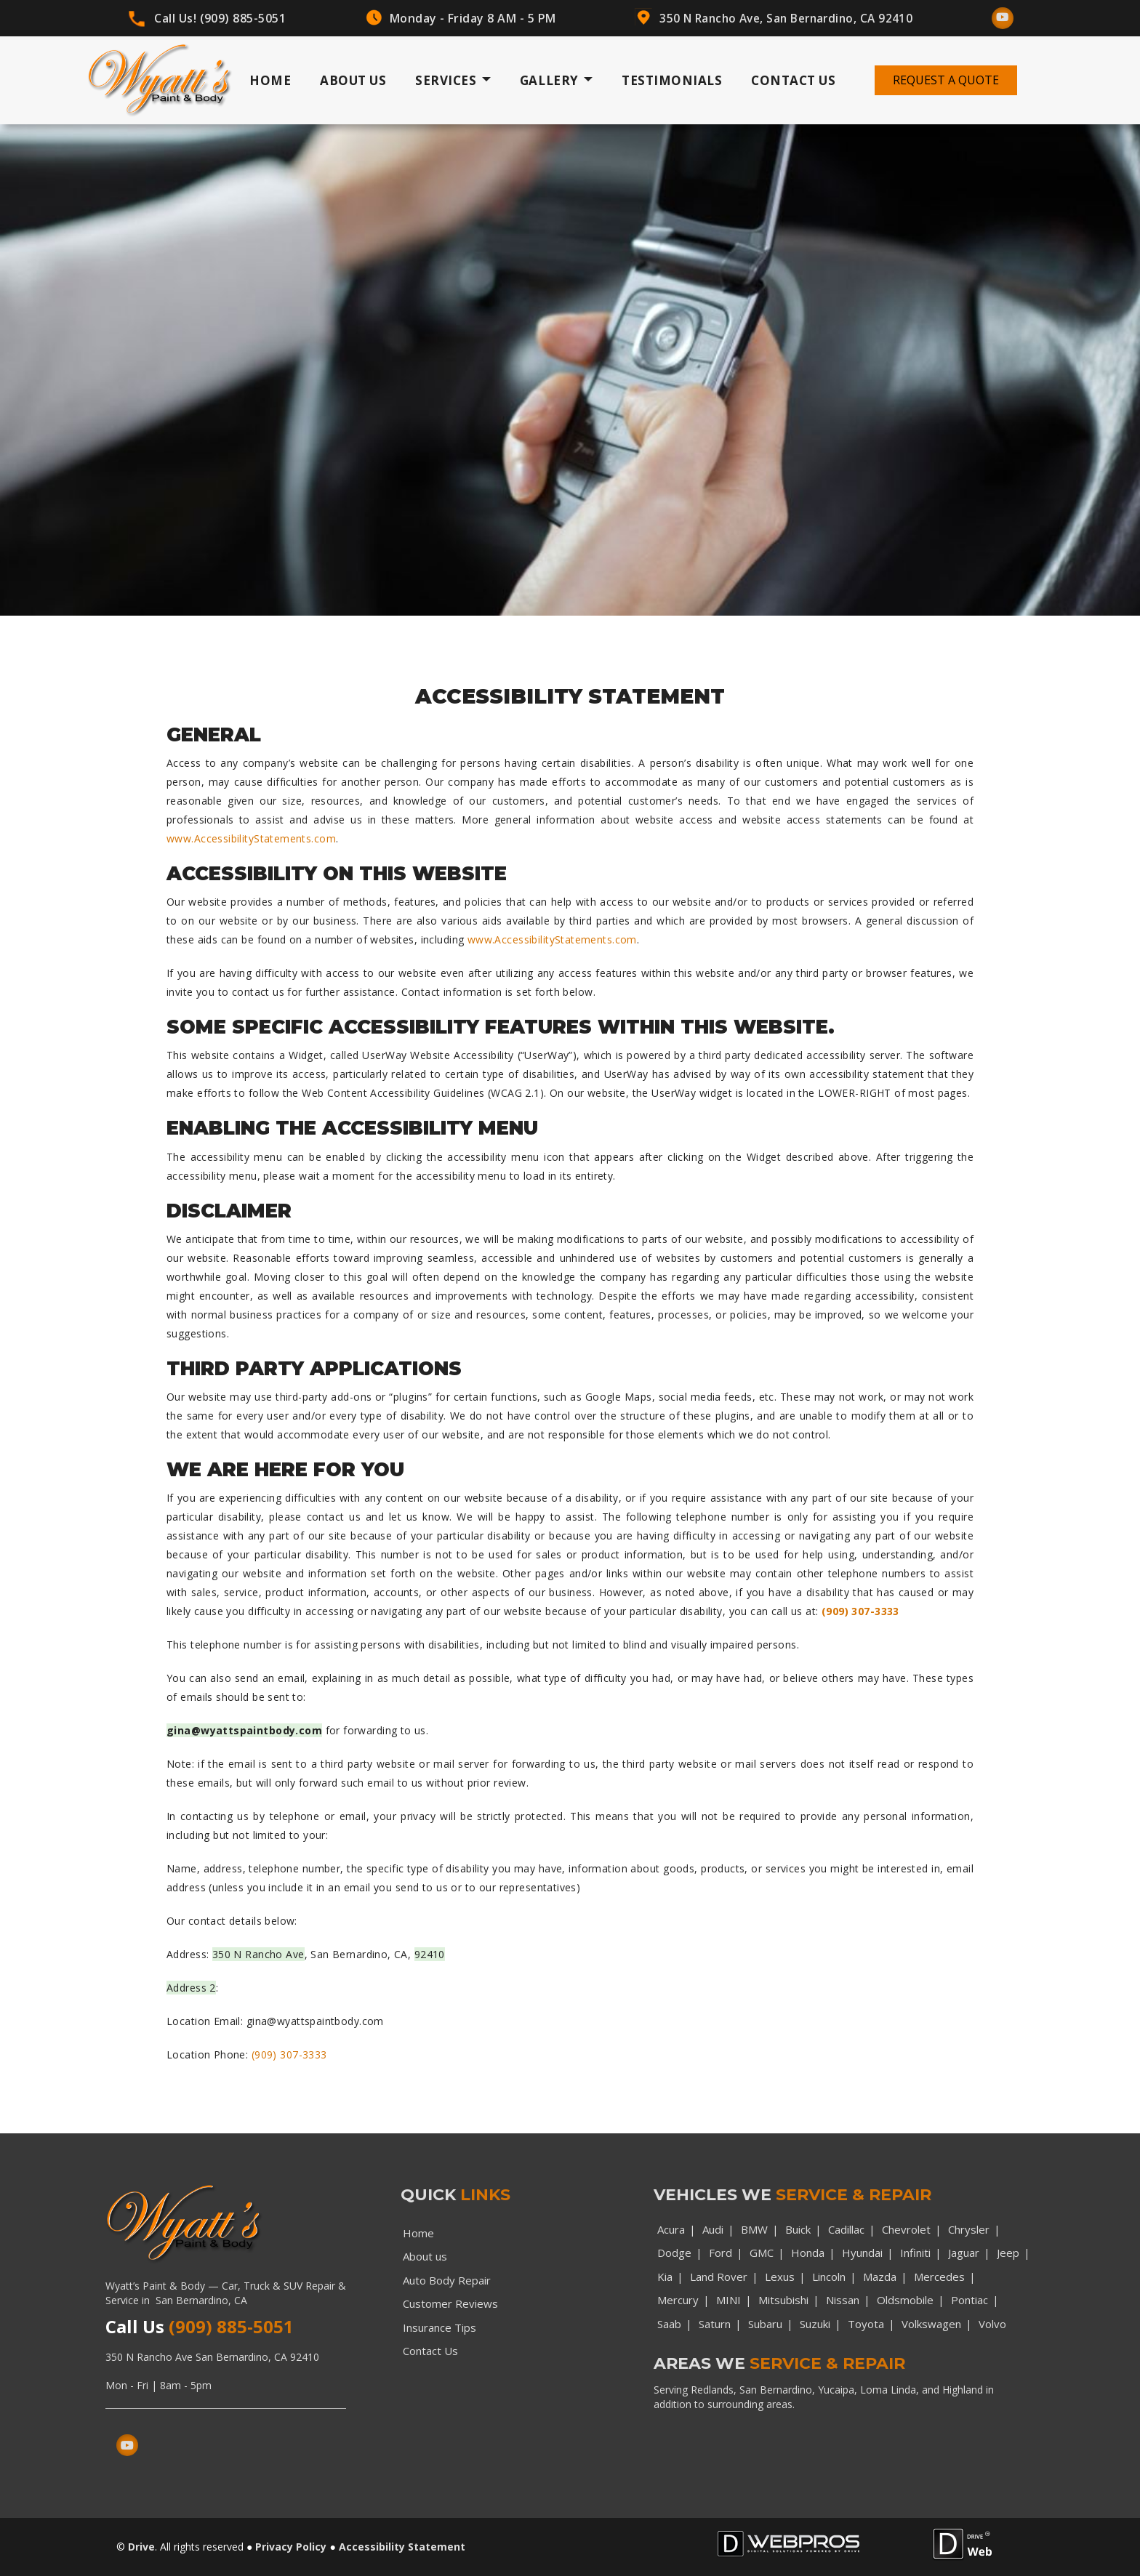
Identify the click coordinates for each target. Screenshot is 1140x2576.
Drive (141, 2546)
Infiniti (915, 2252)
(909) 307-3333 (860, 1611)
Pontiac (969, 2300)
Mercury (678, 2300)
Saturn (715, 2324)
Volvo (992, 2324)
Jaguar (963, 2252)
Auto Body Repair (447, 2280)
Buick (798, 2229)
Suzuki (815, 2324)
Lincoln (829, 2276)
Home (270, 80)
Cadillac (846, 2229)
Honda (807, 2252)
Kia (665, 2276)
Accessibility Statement (402, 2546)
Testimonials (672, 80)
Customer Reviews (450, 2303)
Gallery (556, 81)
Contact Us (793, 80)
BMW (754, 2229)
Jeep (1008, 2252)
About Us (353, 80)
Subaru (765, 2324)
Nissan (842, 2300)
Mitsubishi (783, 2300)
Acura (671, 2229)
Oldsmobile (905, 2300)
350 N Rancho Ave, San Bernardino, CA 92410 (785, 18)
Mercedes (939, 2276)
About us (425, 2256)
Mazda (879, 2276)
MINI (728, 2300)
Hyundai (862, 2252)
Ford (720, 2252)
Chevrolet (906, 2229)
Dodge (674, 2252)
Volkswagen (931, 2324)
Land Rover (718, 2276)
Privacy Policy (290, 2546)
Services (453, 81)
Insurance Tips (439, 2327)
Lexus (780, 2276)
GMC (762, 2252)
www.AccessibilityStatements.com (251, 838)
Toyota (866, 2324)
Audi (712, 2229)
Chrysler (969, 2229)
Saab (669, 2324)
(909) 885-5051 (241, 18)
